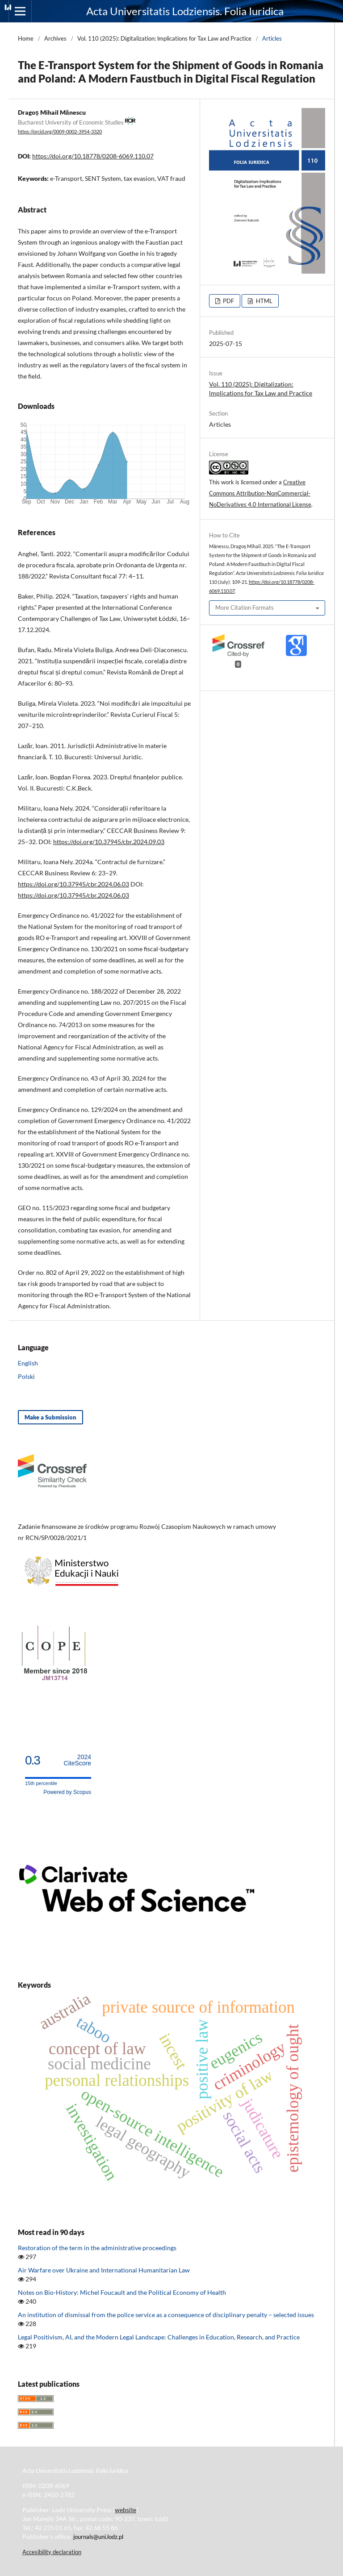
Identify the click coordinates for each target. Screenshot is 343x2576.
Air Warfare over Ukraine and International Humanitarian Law (104, 2270)
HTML (263, 300)
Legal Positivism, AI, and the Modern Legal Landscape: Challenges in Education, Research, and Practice (159, 2337)
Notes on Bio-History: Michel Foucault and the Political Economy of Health (122, 2292)
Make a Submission (50, 1417)
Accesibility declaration (51, 2551)
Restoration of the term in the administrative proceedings (97, 2247)
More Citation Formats (244, 607)
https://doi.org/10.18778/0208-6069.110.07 (93, 156)
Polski (26, 1376)
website (125, 2510)
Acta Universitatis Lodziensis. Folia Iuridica (185, 10)
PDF (228, 300)
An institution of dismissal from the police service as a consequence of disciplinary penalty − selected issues (166, 2314)
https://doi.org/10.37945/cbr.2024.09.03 (108, 841)
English (28, 1363)
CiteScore (77, 1760)
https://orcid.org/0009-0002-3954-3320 (60, 131)
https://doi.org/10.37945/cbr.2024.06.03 (73, 884)
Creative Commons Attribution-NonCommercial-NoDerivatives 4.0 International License (260, 493)
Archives (55, 38)
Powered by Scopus (67, 1792)
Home (25, 38)
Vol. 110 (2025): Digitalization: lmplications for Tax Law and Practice (164, 38)
